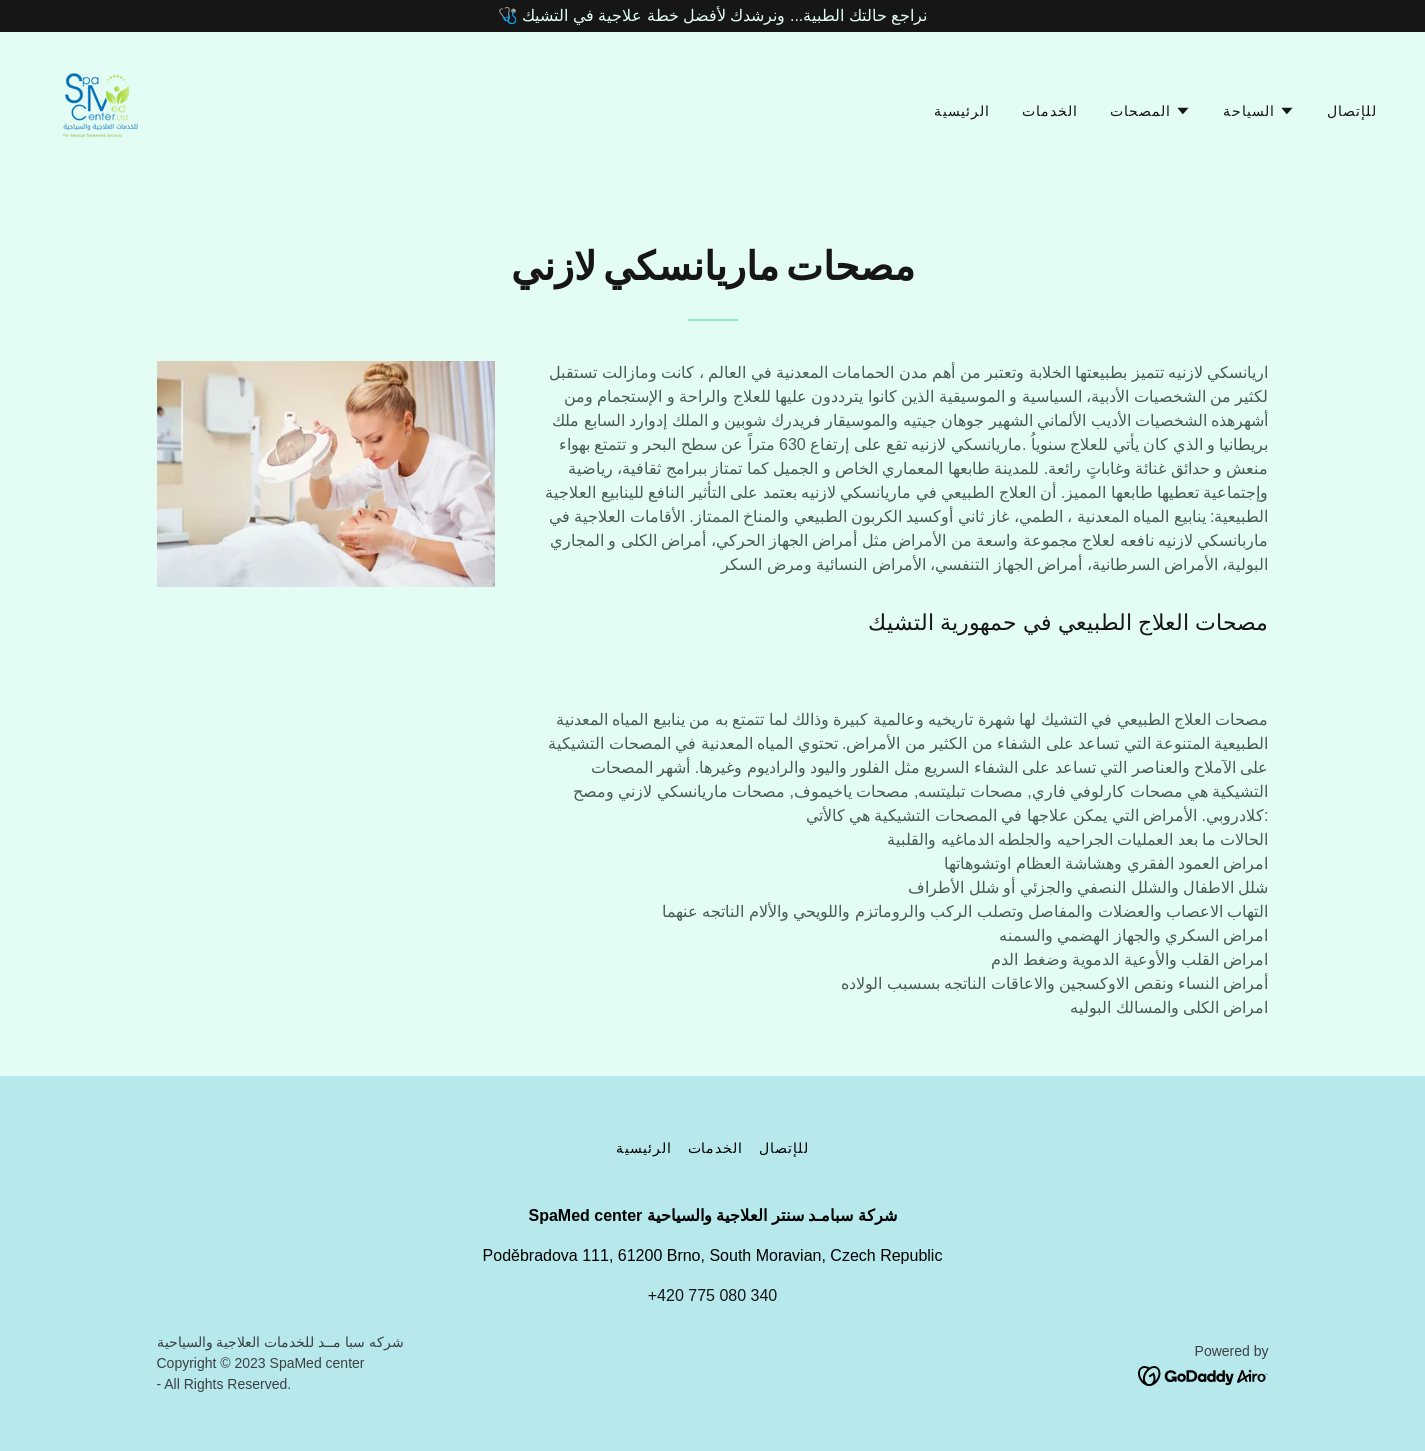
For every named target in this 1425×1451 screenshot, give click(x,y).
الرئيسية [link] (962, 111)
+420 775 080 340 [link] (712, 1295)
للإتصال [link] (1352, 111)
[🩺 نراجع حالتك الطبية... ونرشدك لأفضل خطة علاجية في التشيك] (712, 16)
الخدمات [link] (1050, 111)
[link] (98, 106)
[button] (1150, 111)
